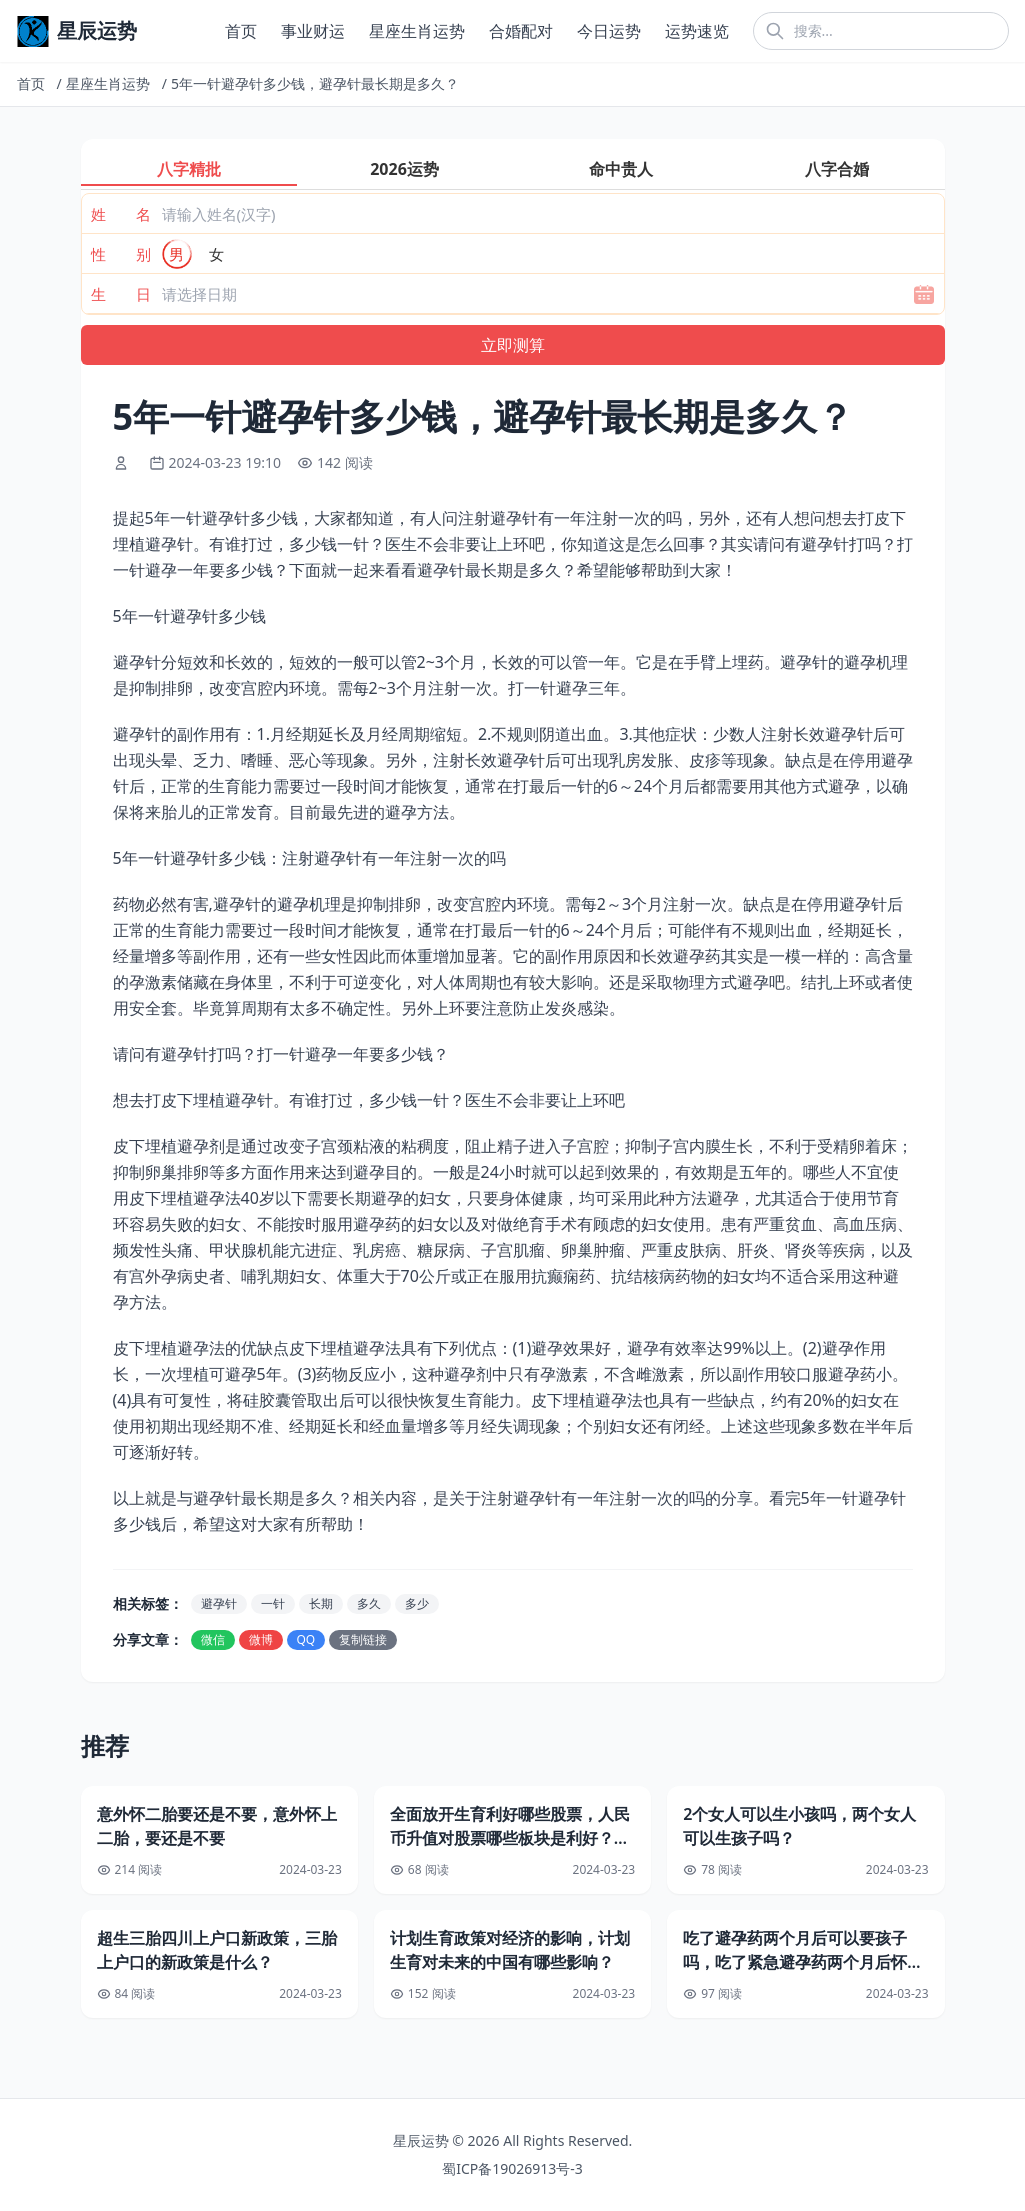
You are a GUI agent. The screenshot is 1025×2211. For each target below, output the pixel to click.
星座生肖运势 (417, 31)
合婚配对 (521, 31)
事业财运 (313, 31)
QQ (306, 1639)
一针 (273, 1603)
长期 (321, 1603)
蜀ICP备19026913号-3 (512, 2168)
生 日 (121, 294)
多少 (417, 1603)
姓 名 (121, 214)
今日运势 (609, 31)
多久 (369, 1603)
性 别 (121, 254)
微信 (213, 1639)
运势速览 (697, 31)
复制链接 (363, 1639)
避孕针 (219, 1603)
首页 (241, 31)
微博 (261, 1639)
